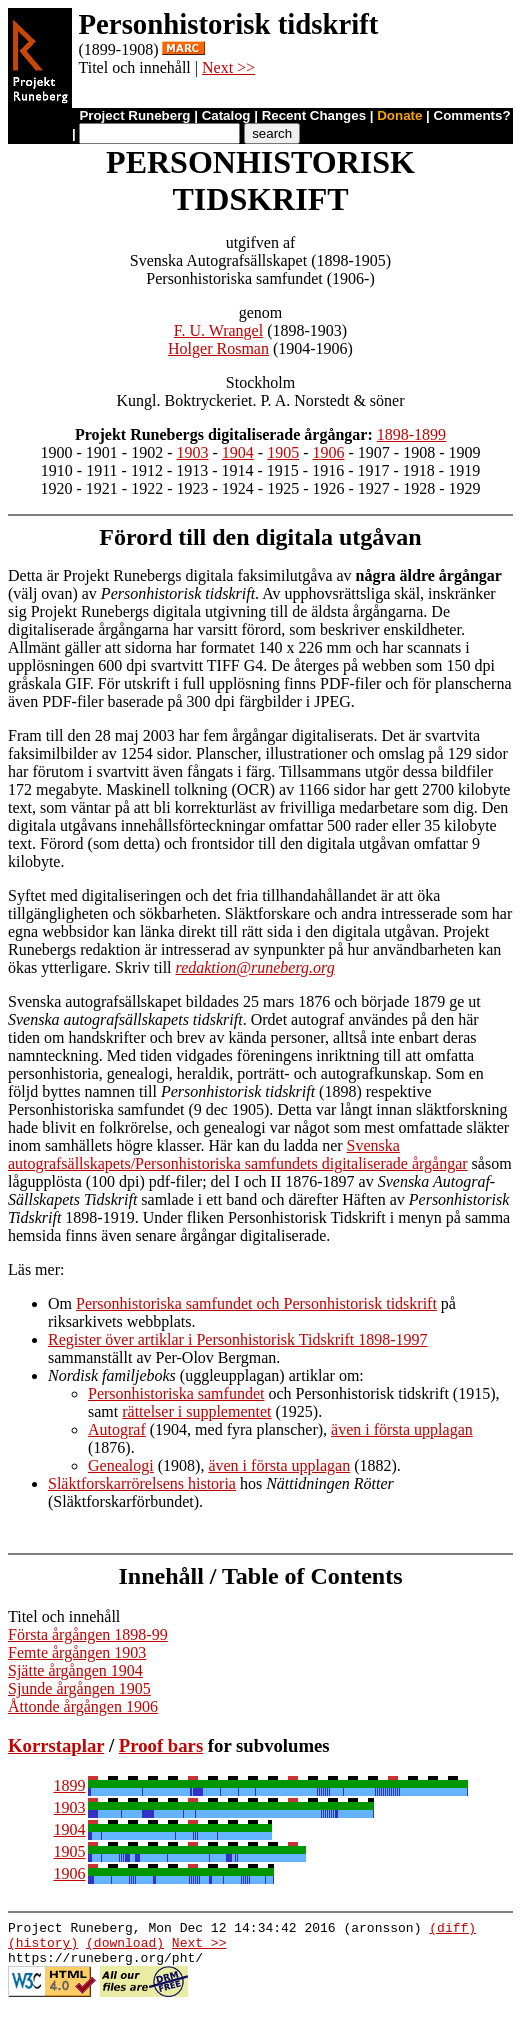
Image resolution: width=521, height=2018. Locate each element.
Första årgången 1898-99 (88, 1634)
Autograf (117, 1429)
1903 (193, 452)
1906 (328, 452)
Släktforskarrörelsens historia (142, 1483)
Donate (399, 115)
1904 (238, 452)
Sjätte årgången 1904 (75, 1670)
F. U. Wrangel (218, 330)
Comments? (472, 115)
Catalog (226, 115)
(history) (43, 1948)
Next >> (228, 67)
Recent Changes (314, 115)
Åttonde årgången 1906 (83, 1706)
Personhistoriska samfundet (176, 1393)
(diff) (452, 1930)
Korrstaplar (56, 1745)
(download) (125, 1948)
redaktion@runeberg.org (255, 967)
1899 (70, 1785)
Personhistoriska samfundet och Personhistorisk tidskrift (256, 1303)
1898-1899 (411, 434)
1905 (283, 452)
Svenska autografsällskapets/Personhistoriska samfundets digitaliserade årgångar (238, 1154)
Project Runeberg (134, 115)
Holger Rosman (218, 348)
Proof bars (161, 1745)
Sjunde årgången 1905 (79, 1688)
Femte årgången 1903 (77, 1652)
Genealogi (121, 1465)
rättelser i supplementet (196, 1411)
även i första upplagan (402, 1429)
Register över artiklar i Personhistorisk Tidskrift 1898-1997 (238, 1339)
